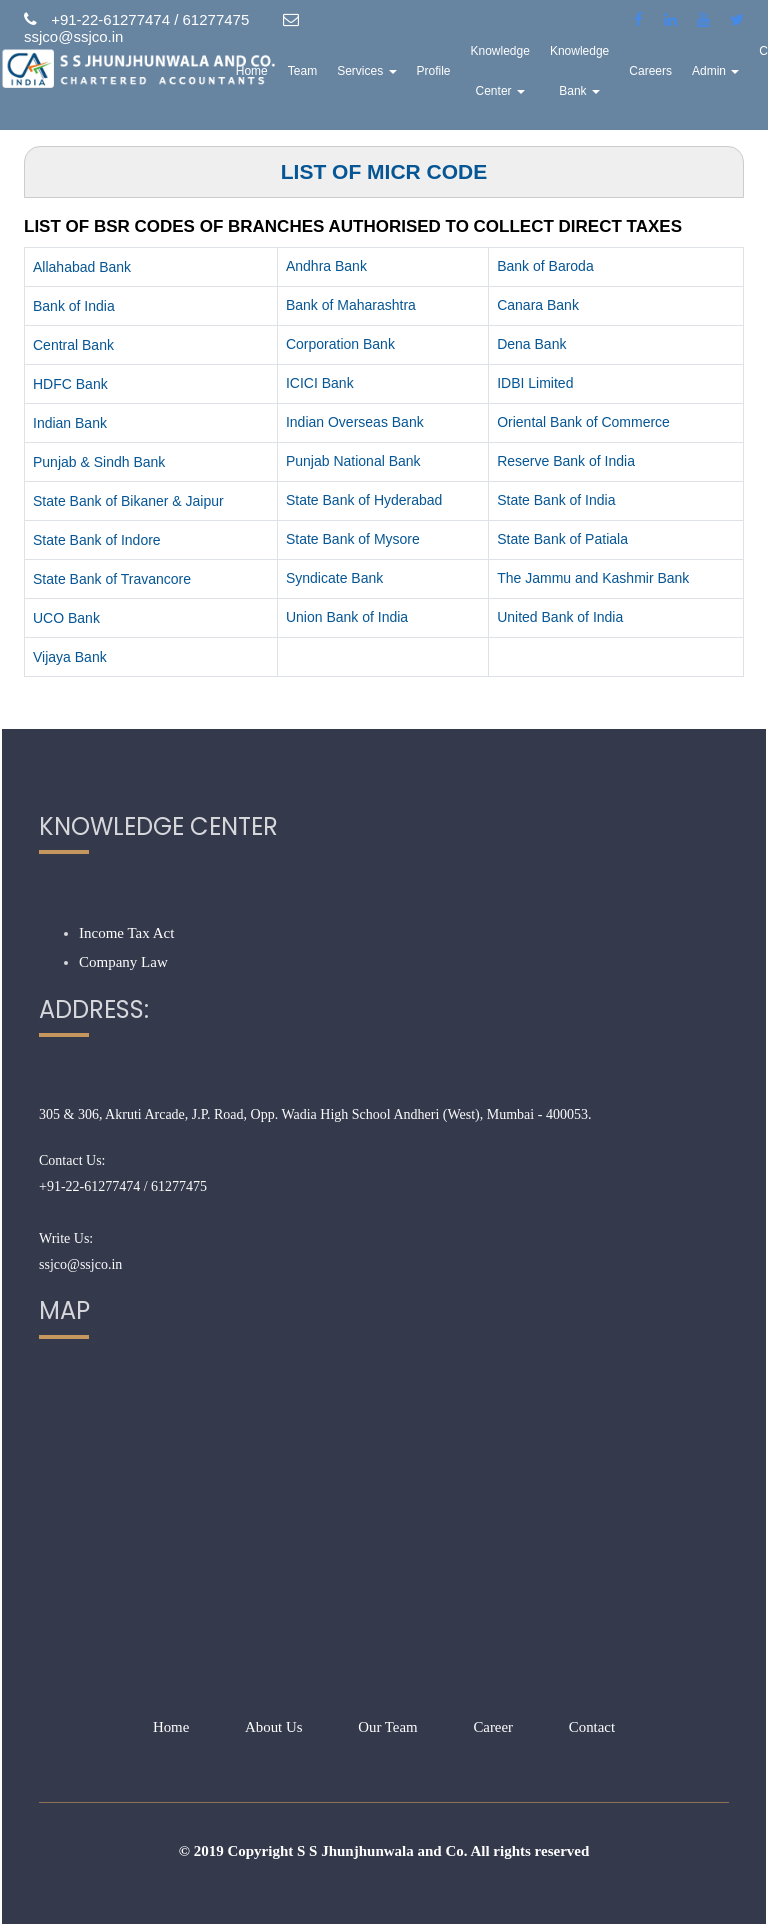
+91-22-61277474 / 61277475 (123, 1186)
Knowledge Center (524, 75)
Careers (675, 75)
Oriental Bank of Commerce (583, 422)
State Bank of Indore (97, 540)
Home (276, 75)
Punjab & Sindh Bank (99, 462)
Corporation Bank (340, 344)
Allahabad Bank (82, 267)
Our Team (388, 1727)
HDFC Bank (70, 384)
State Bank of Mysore (353, 539)
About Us (273, 1727)
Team (326, 75)
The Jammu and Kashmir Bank (593, 578)
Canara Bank (538, 305)
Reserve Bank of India (566, 461)
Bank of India (74, 306)
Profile (458, 75)
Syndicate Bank (334, 578)
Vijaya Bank (70, 657)
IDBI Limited (535, 383)
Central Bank (73, 345)
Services (391, 75)
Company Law (123, 962)
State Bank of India (556, 500)
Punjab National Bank (353, 461)
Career (494, 1727)
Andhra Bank (326, 266)
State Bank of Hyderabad (364, 500)
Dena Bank (531, 344)
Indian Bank (70, 423)
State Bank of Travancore (112, 579)
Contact (592, 1727)
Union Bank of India (347, 617)
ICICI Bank (320, 383)
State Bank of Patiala (562, 539)
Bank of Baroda (545, 266)
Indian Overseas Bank (355, 422)
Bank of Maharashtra (351, 305)
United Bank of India (560, 617)
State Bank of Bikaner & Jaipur (128, 501)
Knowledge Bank (603, 75)
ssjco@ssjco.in (80, 1264)
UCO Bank (66, 618)
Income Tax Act (126, 933)
